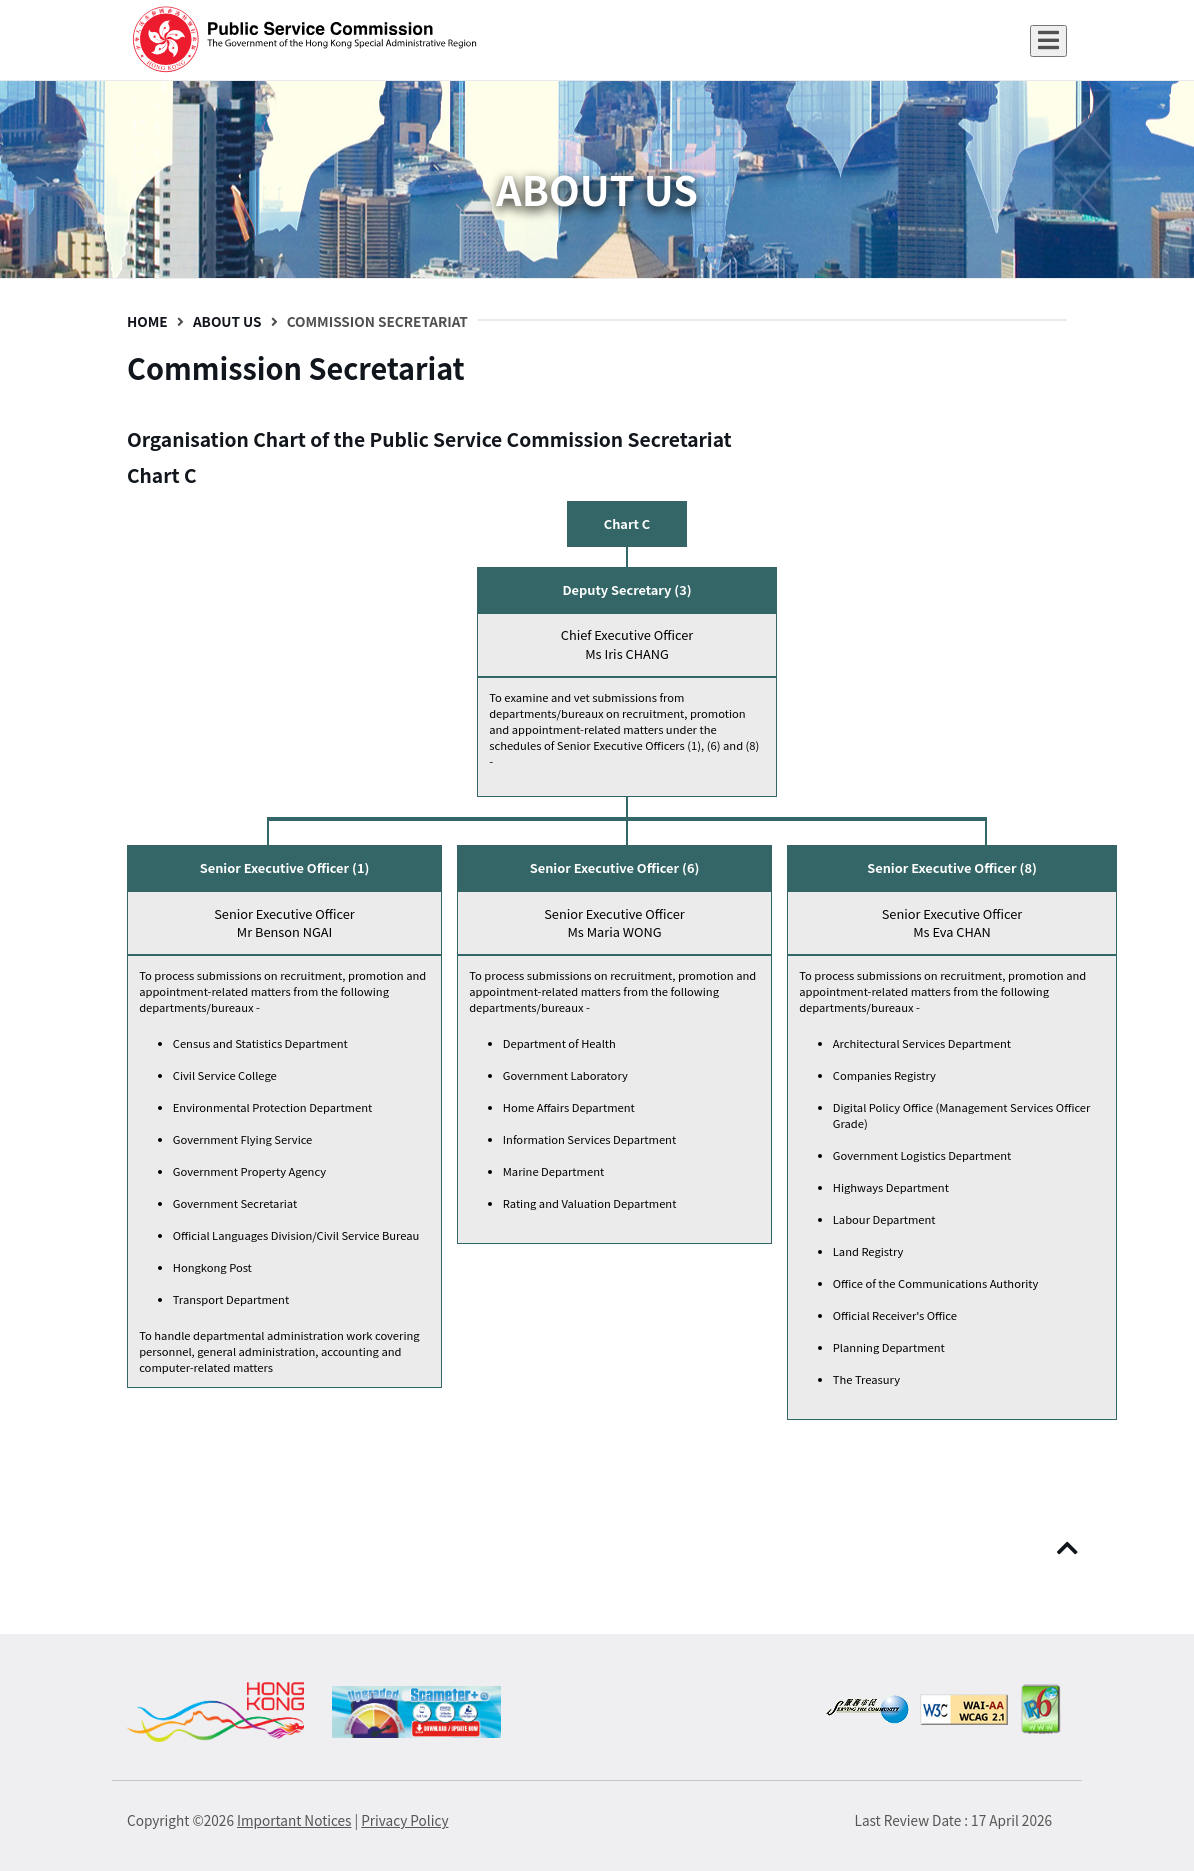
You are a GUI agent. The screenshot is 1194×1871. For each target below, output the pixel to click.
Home (147, 321)
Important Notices (294, 1820)
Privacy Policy (404, 1820)
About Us (227, 321)
